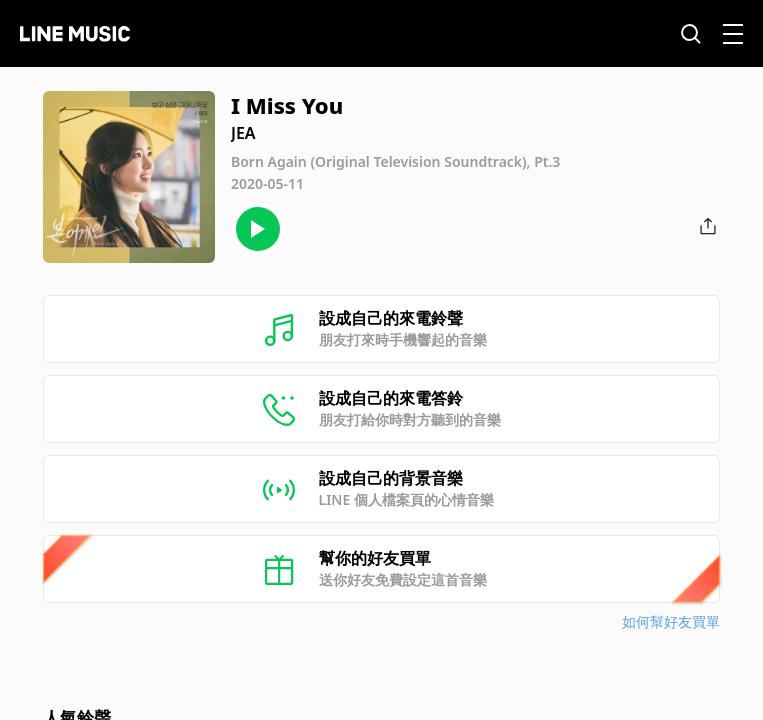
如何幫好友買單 (671, 621)
